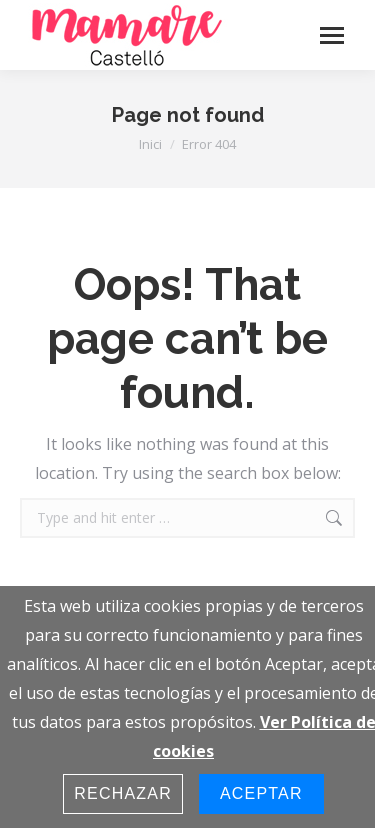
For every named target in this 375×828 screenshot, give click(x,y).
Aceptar (261, 793)
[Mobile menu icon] (332, 35)
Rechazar (123, 793)
